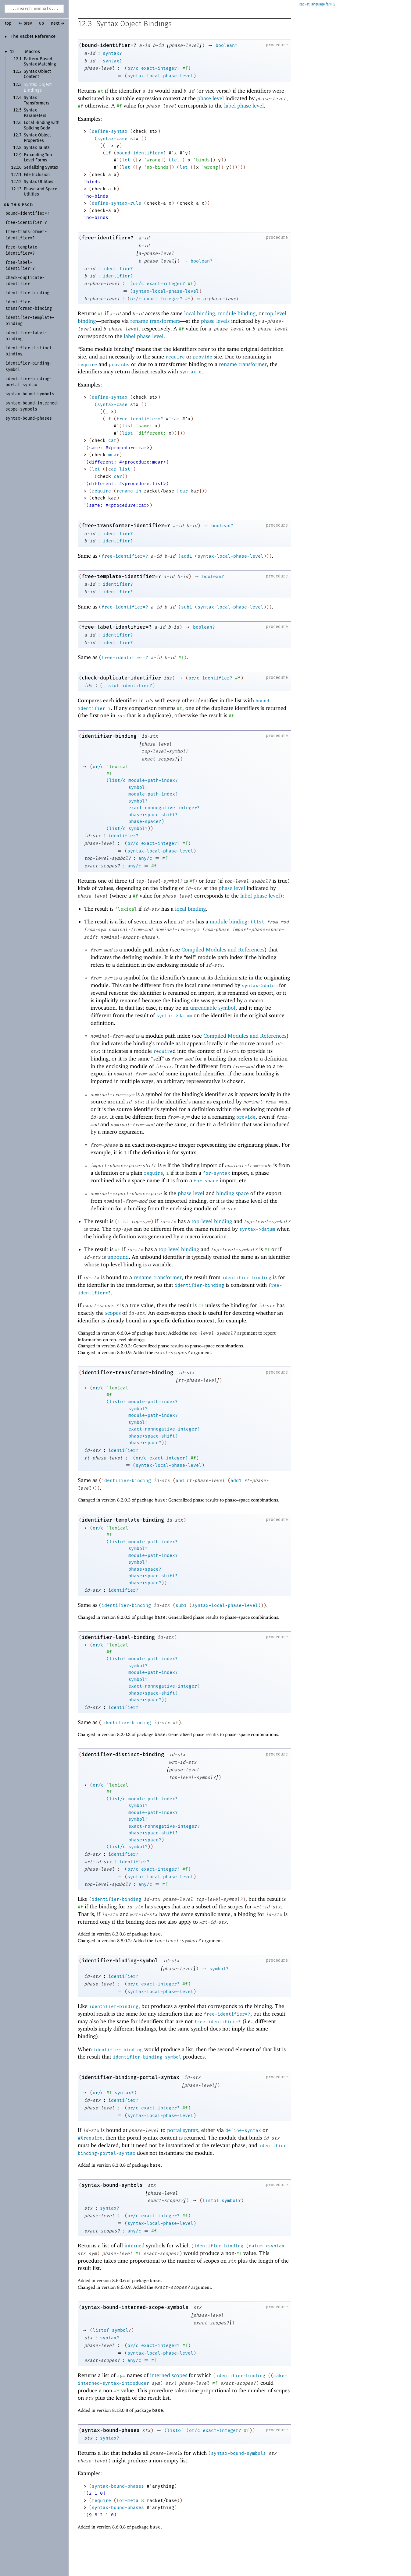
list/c (117, 780)
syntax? (112, 53)
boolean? (227, 45)
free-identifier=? (108, 238)
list (127, 426)
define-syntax (109, 131)
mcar (113, 454)
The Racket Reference (33, 36)
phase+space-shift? (153, 814)
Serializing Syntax (41, 167)
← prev (25, 23)
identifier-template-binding (123, 1520)
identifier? (118, 268)
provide (202, 357)
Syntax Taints (37, 148)
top (8, 23)
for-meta (127, 2500)
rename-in (128, 491)
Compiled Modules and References (222, 949)
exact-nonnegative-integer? (164, 807)
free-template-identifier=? (121, 576)
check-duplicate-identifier (121, 678)
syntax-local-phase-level (160, 76)
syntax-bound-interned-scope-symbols (135, 2307)
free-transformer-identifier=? (126, 525)
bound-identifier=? (109, 45)
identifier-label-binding (118, 1637)
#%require (90, 2138)
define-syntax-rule (116, 203)
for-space (206, 1181)
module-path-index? (153, 780)
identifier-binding (109, 736)
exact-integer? (160, 68)
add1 (186, 556)
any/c (145, 858)
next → (58, 23)
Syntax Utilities (38, 182)
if (108, 153)
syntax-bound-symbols (112, 2185)
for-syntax (216, 1173)
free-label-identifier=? (117, 627)
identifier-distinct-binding (123, 1754)
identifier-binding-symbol (120, 1961)
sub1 (186, 607)
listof (111, 685)
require (175, 357)
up (41, 23)
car (175, 419)
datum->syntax (266, 2246)
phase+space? (144, 821)
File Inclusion (37, 175)
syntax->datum (259, 985)
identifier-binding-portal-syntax (130, 2077)
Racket (317, 4)
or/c (132, 68)
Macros (32, 52)
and (180, 1480)
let (126, 160)
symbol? (138, 787)
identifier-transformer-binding (127, 1372)
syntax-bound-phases (111, 2430)
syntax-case (112, 138)
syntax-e (191, 372)
